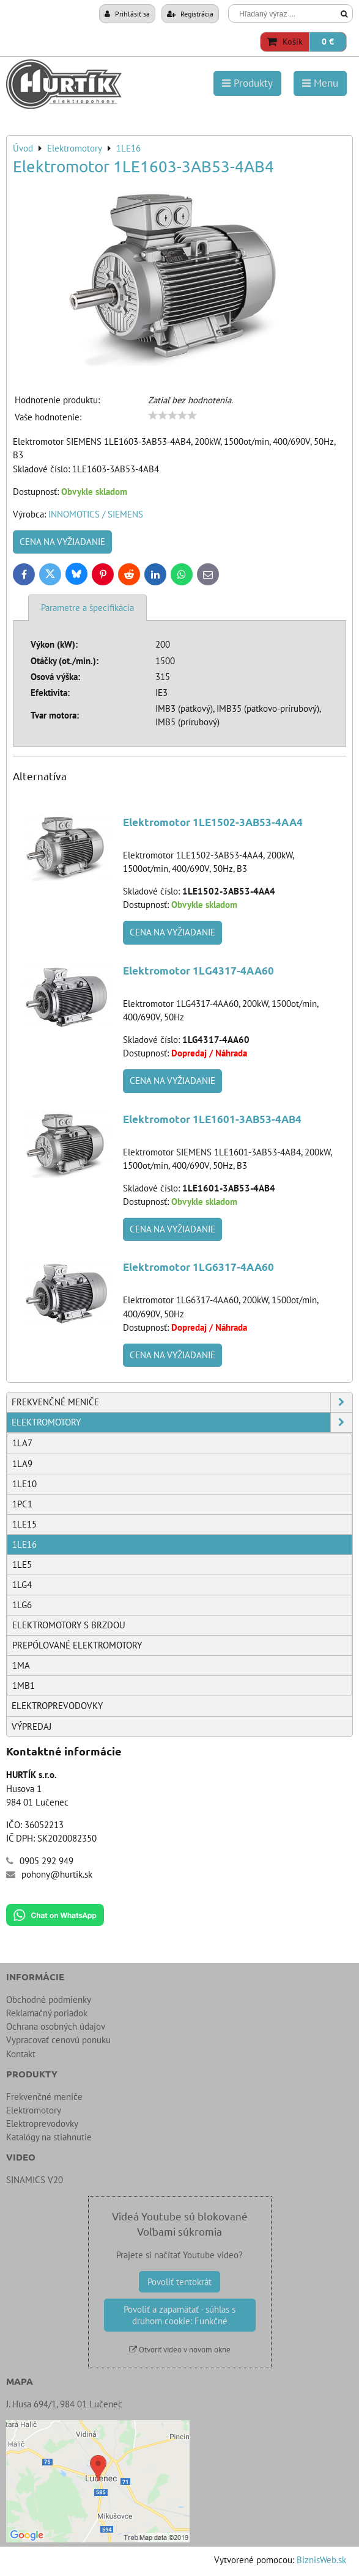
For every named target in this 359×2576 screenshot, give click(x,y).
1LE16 (24, 1544)
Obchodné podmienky (48, 1999)
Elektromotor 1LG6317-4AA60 (198, 1267)
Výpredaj (31, 1726)
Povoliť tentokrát (179, 2282)
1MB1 (23, 1685)
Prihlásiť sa (127, 13)
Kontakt (20, 2054)
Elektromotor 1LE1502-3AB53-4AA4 (213, 822)
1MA (21, 1665)
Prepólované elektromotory (77, 1645)
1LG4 (22, 1584)
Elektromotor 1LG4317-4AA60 (198, 970)
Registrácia (190, 13)
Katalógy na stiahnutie (49, 2137)
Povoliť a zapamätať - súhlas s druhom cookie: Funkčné (179, 2315)
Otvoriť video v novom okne (180, 2349)
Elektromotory (182, 1422)
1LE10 (24, 1484)
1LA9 (22, 1463)
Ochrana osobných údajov (55, 2026)
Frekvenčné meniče (182, 1402)
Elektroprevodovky (57, 1705)
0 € (328, 41)
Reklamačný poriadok (46, 2013)
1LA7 (22, 1443)
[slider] (172, 415)
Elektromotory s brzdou (68, 1625)
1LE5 (22, 1564)
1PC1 (22, 1504)
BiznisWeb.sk (321, 2560)
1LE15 (24, 1524)
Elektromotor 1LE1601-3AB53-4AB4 (212, 1119)
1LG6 (22, 1605)
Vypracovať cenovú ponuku (58, 2040)
